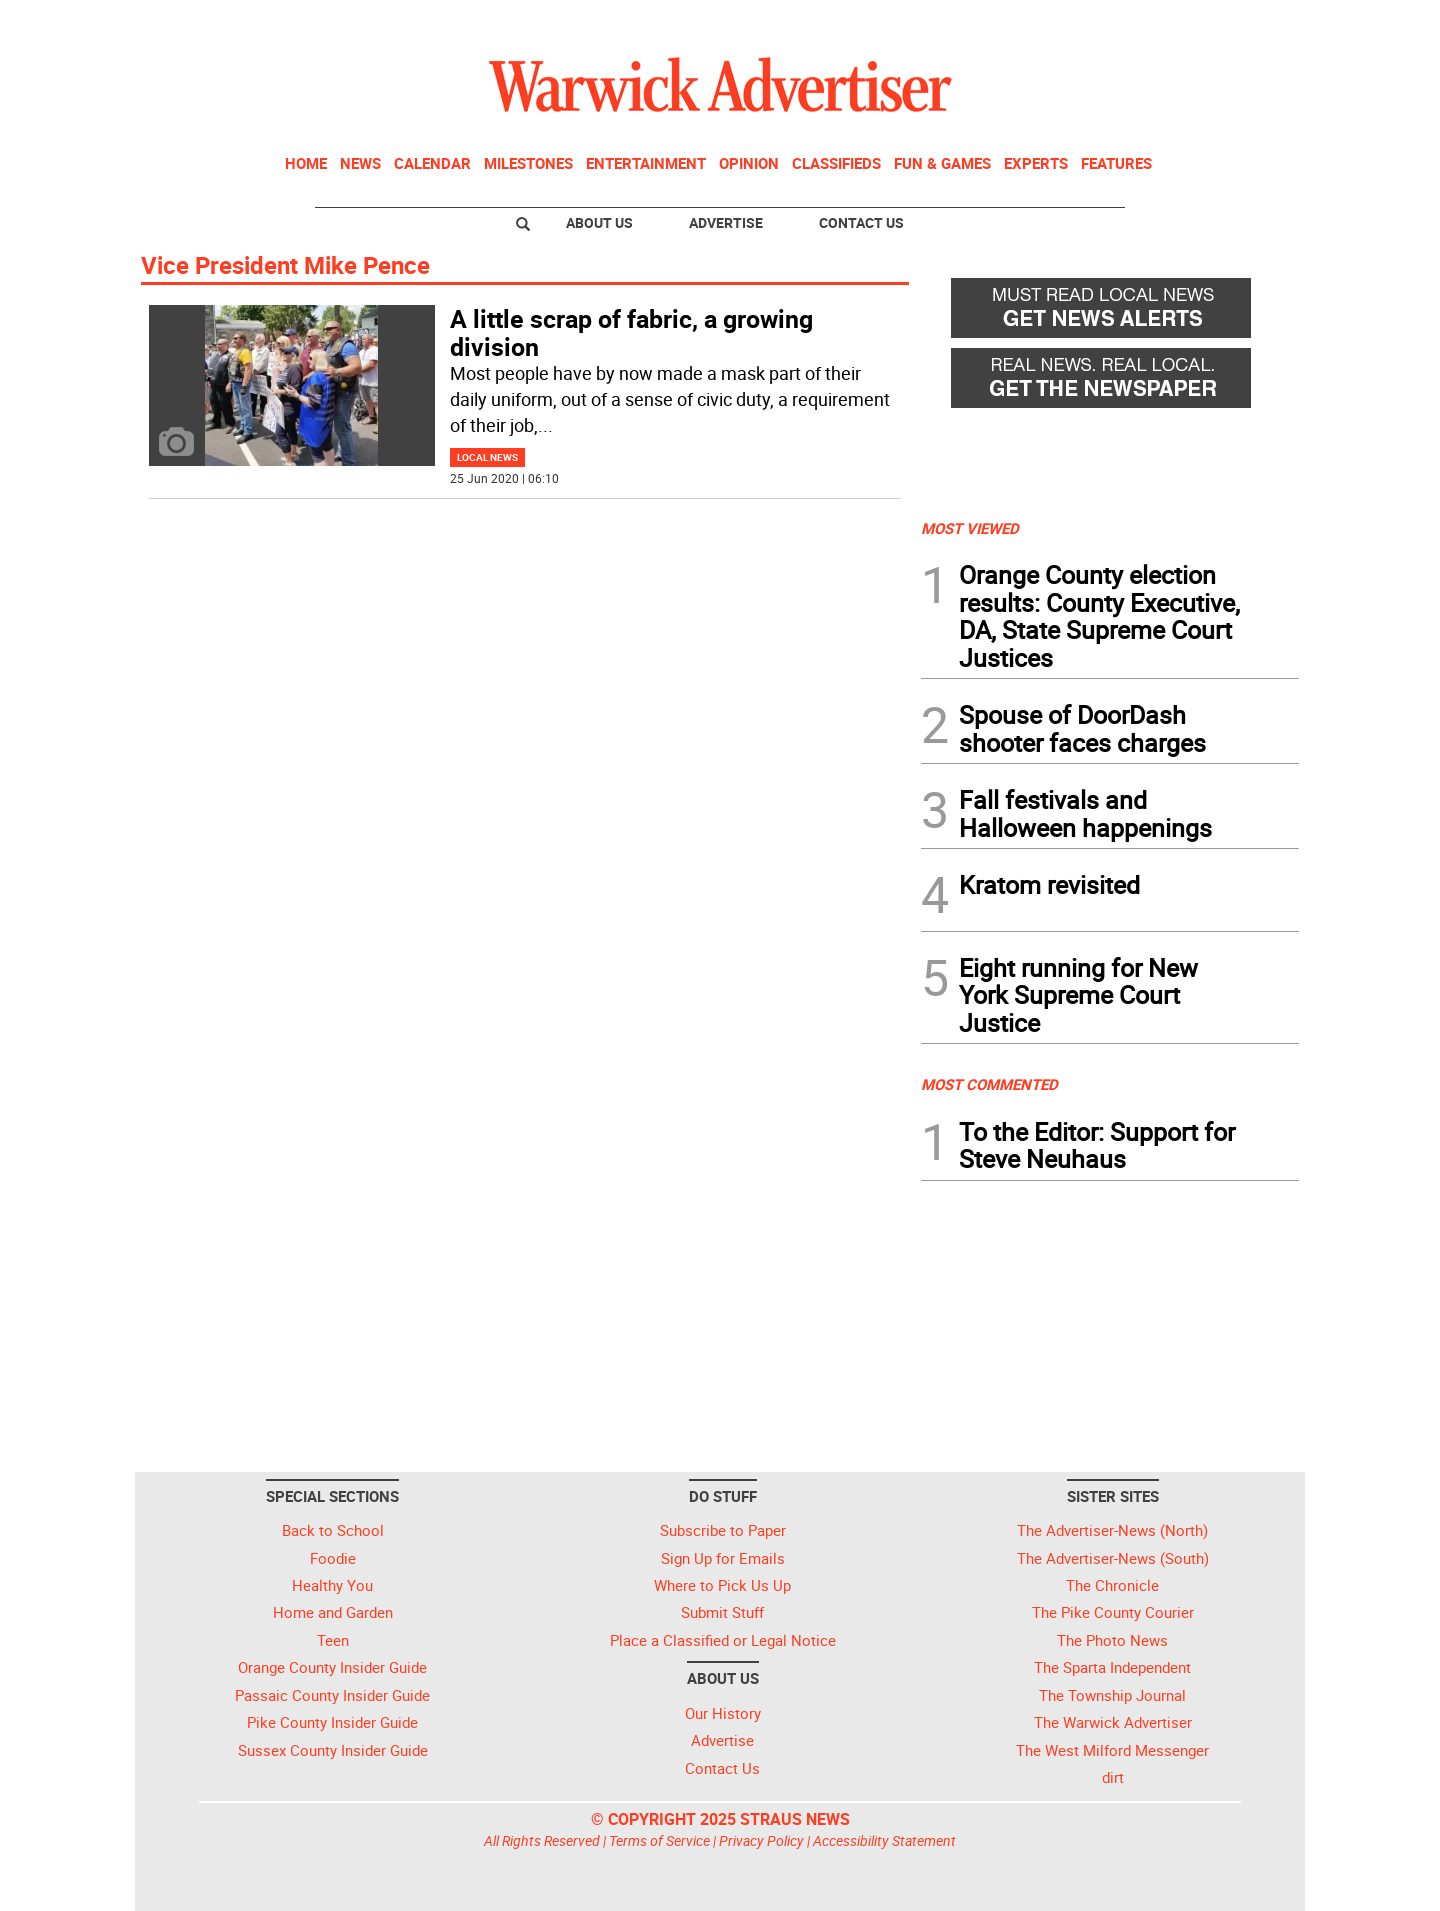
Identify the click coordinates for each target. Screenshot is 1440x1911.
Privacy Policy (761, 1840)
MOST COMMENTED (989, 1084)
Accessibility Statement (884, 1840)
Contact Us (861, 222)
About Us (599, 222)
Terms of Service (659, 1840)
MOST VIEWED (970, 528)
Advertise (726, 222)
